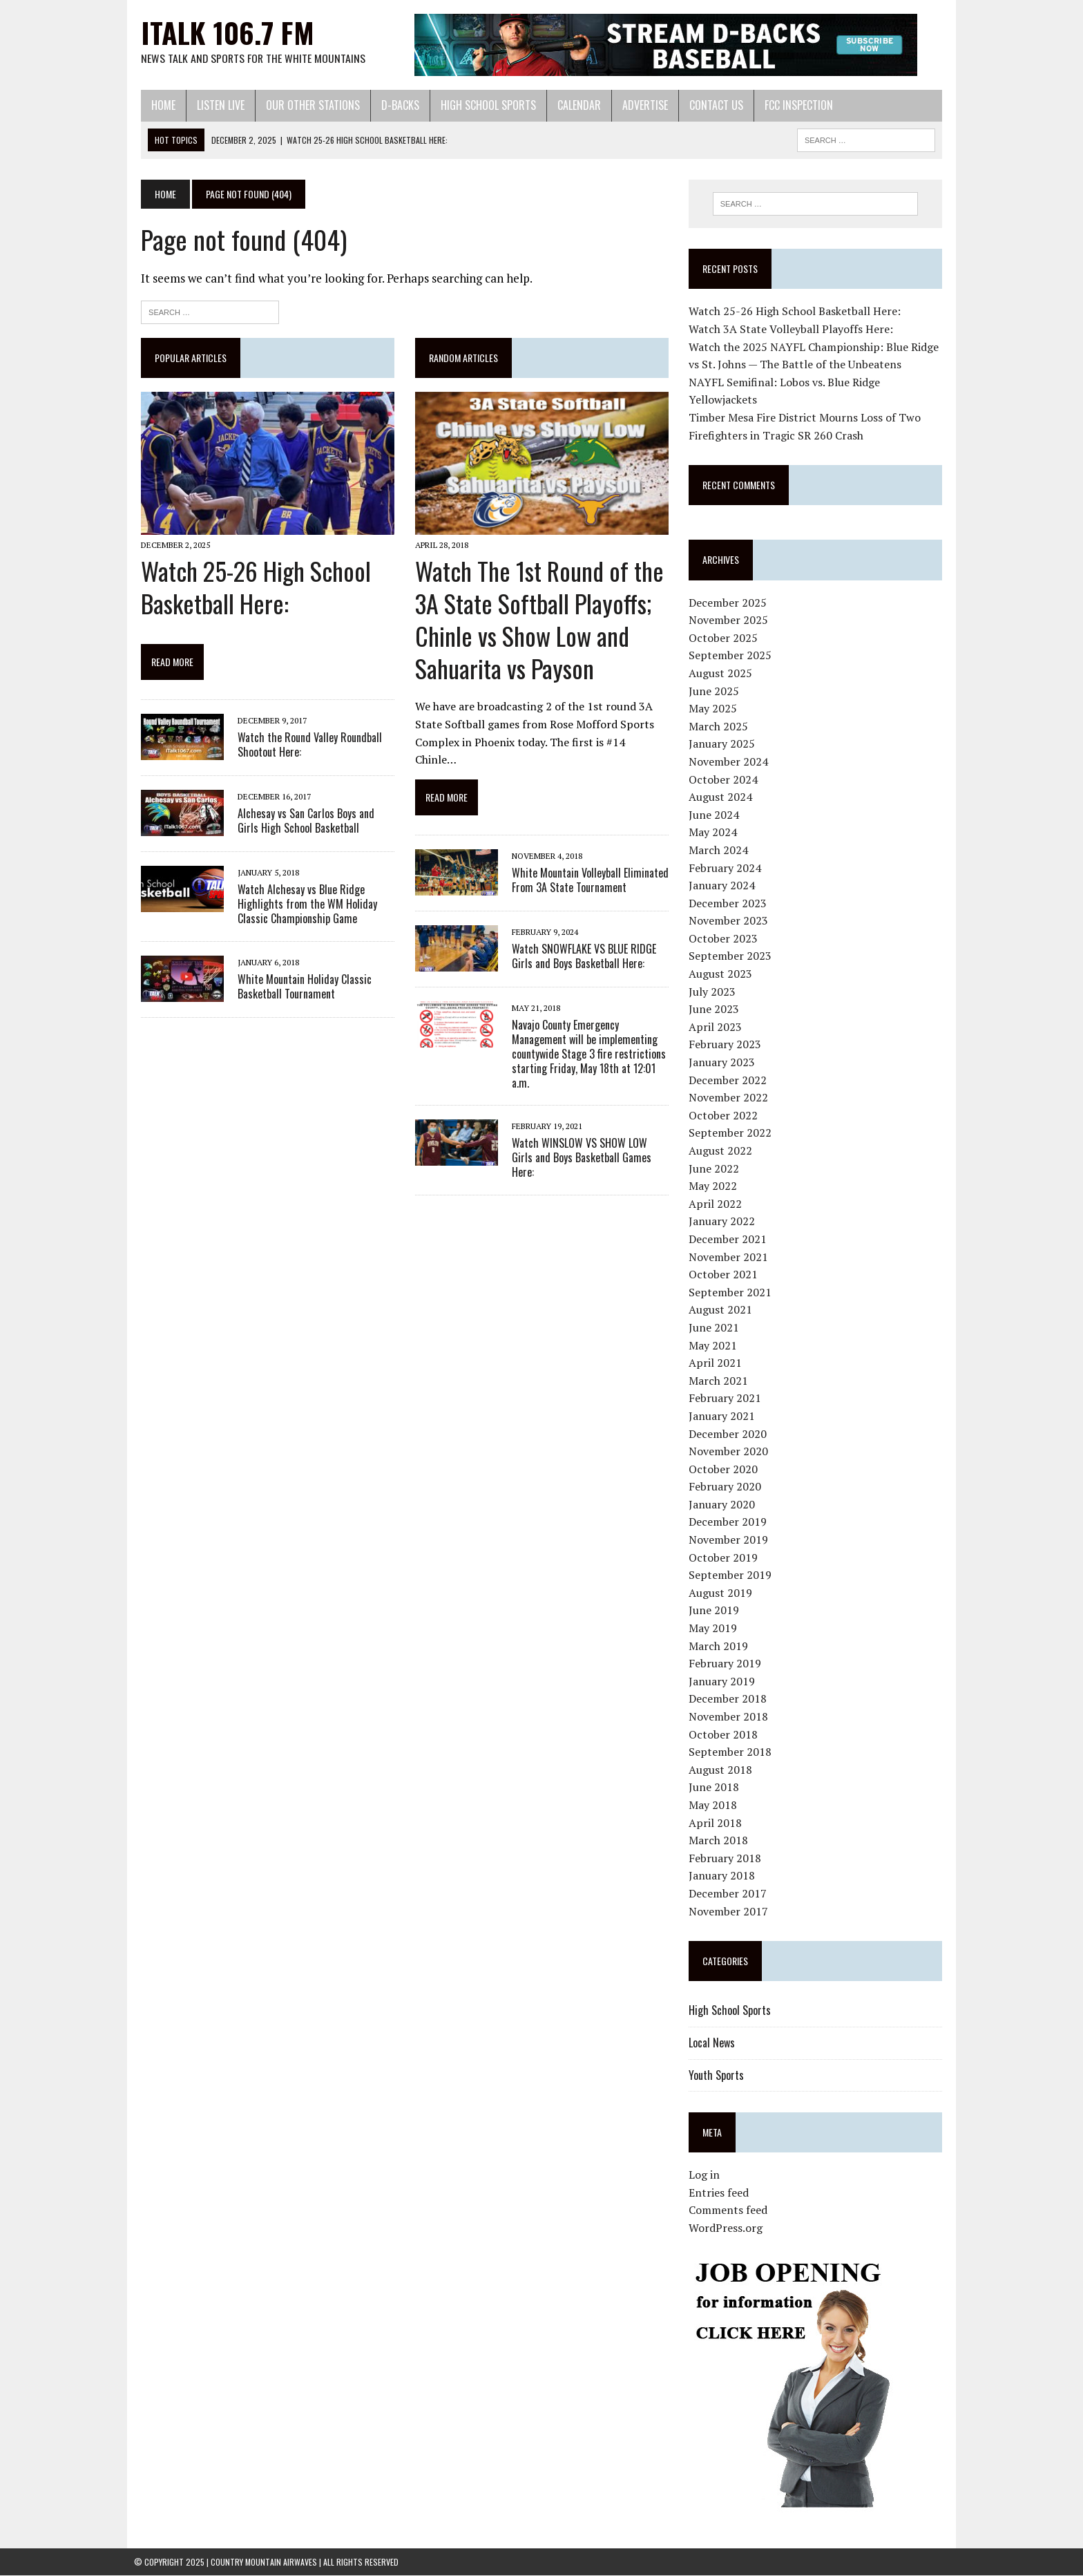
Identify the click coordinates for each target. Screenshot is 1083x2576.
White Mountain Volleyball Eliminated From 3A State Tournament (587, 864)
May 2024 (715, 832)
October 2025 (725, 637)
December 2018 (730, 1699)
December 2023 (730, 903)
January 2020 (724, 1505)
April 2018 (717, 1822)
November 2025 (730, 620)
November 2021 (730, 1257)
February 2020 (727, 1487)
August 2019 (722, 1593)
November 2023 (730, 921)
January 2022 (724, 1221)
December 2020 (730, 1433)
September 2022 (732, 1133)
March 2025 (720, 726)
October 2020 (725, 1469)
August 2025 (722, 673)
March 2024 (720, 850)
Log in (706, 2175)
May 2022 (715, 1186)
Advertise (638, 105)
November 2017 (730, 1911)
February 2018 (727, 1858)
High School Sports (481, 105)
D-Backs (393, 105)
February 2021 (727, 1398)
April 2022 (717, 1203)
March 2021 (720, 1380)
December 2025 (730, 602)
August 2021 (722, 1310)
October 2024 (725, 779)
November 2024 (730, 762)
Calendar (572, 105)
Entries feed (721, 2193)
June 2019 (716, 1610)
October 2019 (725, 1557)
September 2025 (732, 655)
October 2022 (725, 1115)
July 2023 (714, 991)
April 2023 (717, 1027)
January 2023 (724, 1062)
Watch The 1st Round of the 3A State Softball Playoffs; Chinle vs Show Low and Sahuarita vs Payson (536, 621)
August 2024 (722, 797)
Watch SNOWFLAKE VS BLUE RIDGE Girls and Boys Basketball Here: (581, 940)
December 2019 (730, 1522)
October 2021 (725, 1274)
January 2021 (724, 1416)
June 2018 (716, 1787)
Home (156, 105)
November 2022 (730, 1098)
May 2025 (715, 709)
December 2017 (730, 1894)
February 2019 (727, 1663)
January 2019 (724, 1681)
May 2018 (715, 1805)
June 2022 (716, 1168)
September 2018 (732, 1752)
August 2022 (722, 1151)
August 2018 (722, 1769)
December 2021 (730, 1239)
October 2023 (725, 939)
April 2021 (717, 1363)
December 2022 (730, 1080)
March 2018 (720, 1840)
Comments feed (730, 2210)
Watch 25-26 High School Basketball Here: (249, 589)
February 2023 (727, 1044)
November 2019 (730, 1540)
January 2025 (724, 744)
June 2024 (716, 814)
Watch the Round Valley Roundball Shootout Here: (303, 747)
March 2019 (720, 1646)
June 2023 (716, 1009)
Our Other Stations (306, 105)
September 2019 (732, 1575)
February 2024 (727, 867)
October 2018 (725, 1734)
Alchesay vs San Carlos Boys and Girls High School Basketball (311, 823)
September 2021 (732, 1292)
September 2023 (732, 956)
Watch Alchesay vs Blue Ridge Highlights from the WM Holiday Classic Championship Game (300, 906)
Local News (714, 2043)
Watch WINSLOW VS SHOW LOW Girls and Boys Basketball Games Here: (588, 1134)
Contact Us (709, 105)
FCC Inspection (792, 105)
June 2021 (716, 1328)
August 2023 (722, 974)
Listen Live (214, 105)
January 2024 (724, 885)
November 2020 (730, 1451)
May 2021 (715, 1345)
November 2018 (730, 1717)
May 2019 (715, 1628)
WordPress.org (728, 2228)
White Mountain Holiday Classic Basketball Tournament (298, 988)
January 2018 (724, 1876)
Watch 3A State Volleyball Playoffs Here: (793, 329)
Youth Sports (718, 2075)
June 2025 (716, 691)
